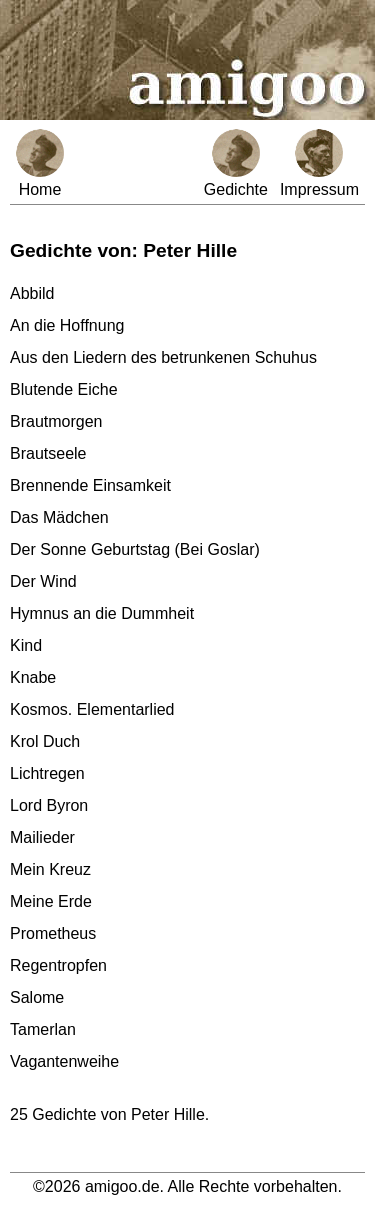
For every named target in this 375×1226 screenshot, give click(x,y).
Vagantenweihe (64, 1061)
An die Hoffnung (67, 325)
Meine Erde (51, 901)
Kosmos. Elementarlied (92, 709)
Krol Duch (45, 741)
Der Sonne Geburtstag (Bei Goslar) (135, 549)
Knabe (33, 677)
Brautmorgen (56, 421)
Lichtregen (47, 773)
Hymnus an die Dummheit (102, 613)
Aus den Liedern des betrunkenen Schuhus (163, 357)
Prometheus (53, 933)
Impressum (319, 163)
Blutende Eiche (64, 389)
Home (40, 163)
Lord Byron (49, 805)
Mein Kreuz (50, 869)
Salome (37, 997)
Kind (26, 645)
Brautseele (48, 453)
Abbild (32, 293)
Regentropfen (58, 965)
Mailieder (42, 837)
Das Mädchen (59, 517)
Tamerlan (43, 1029)
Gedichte (236, 163)
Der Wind (43, 581)
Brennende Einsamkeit (90, 485)
